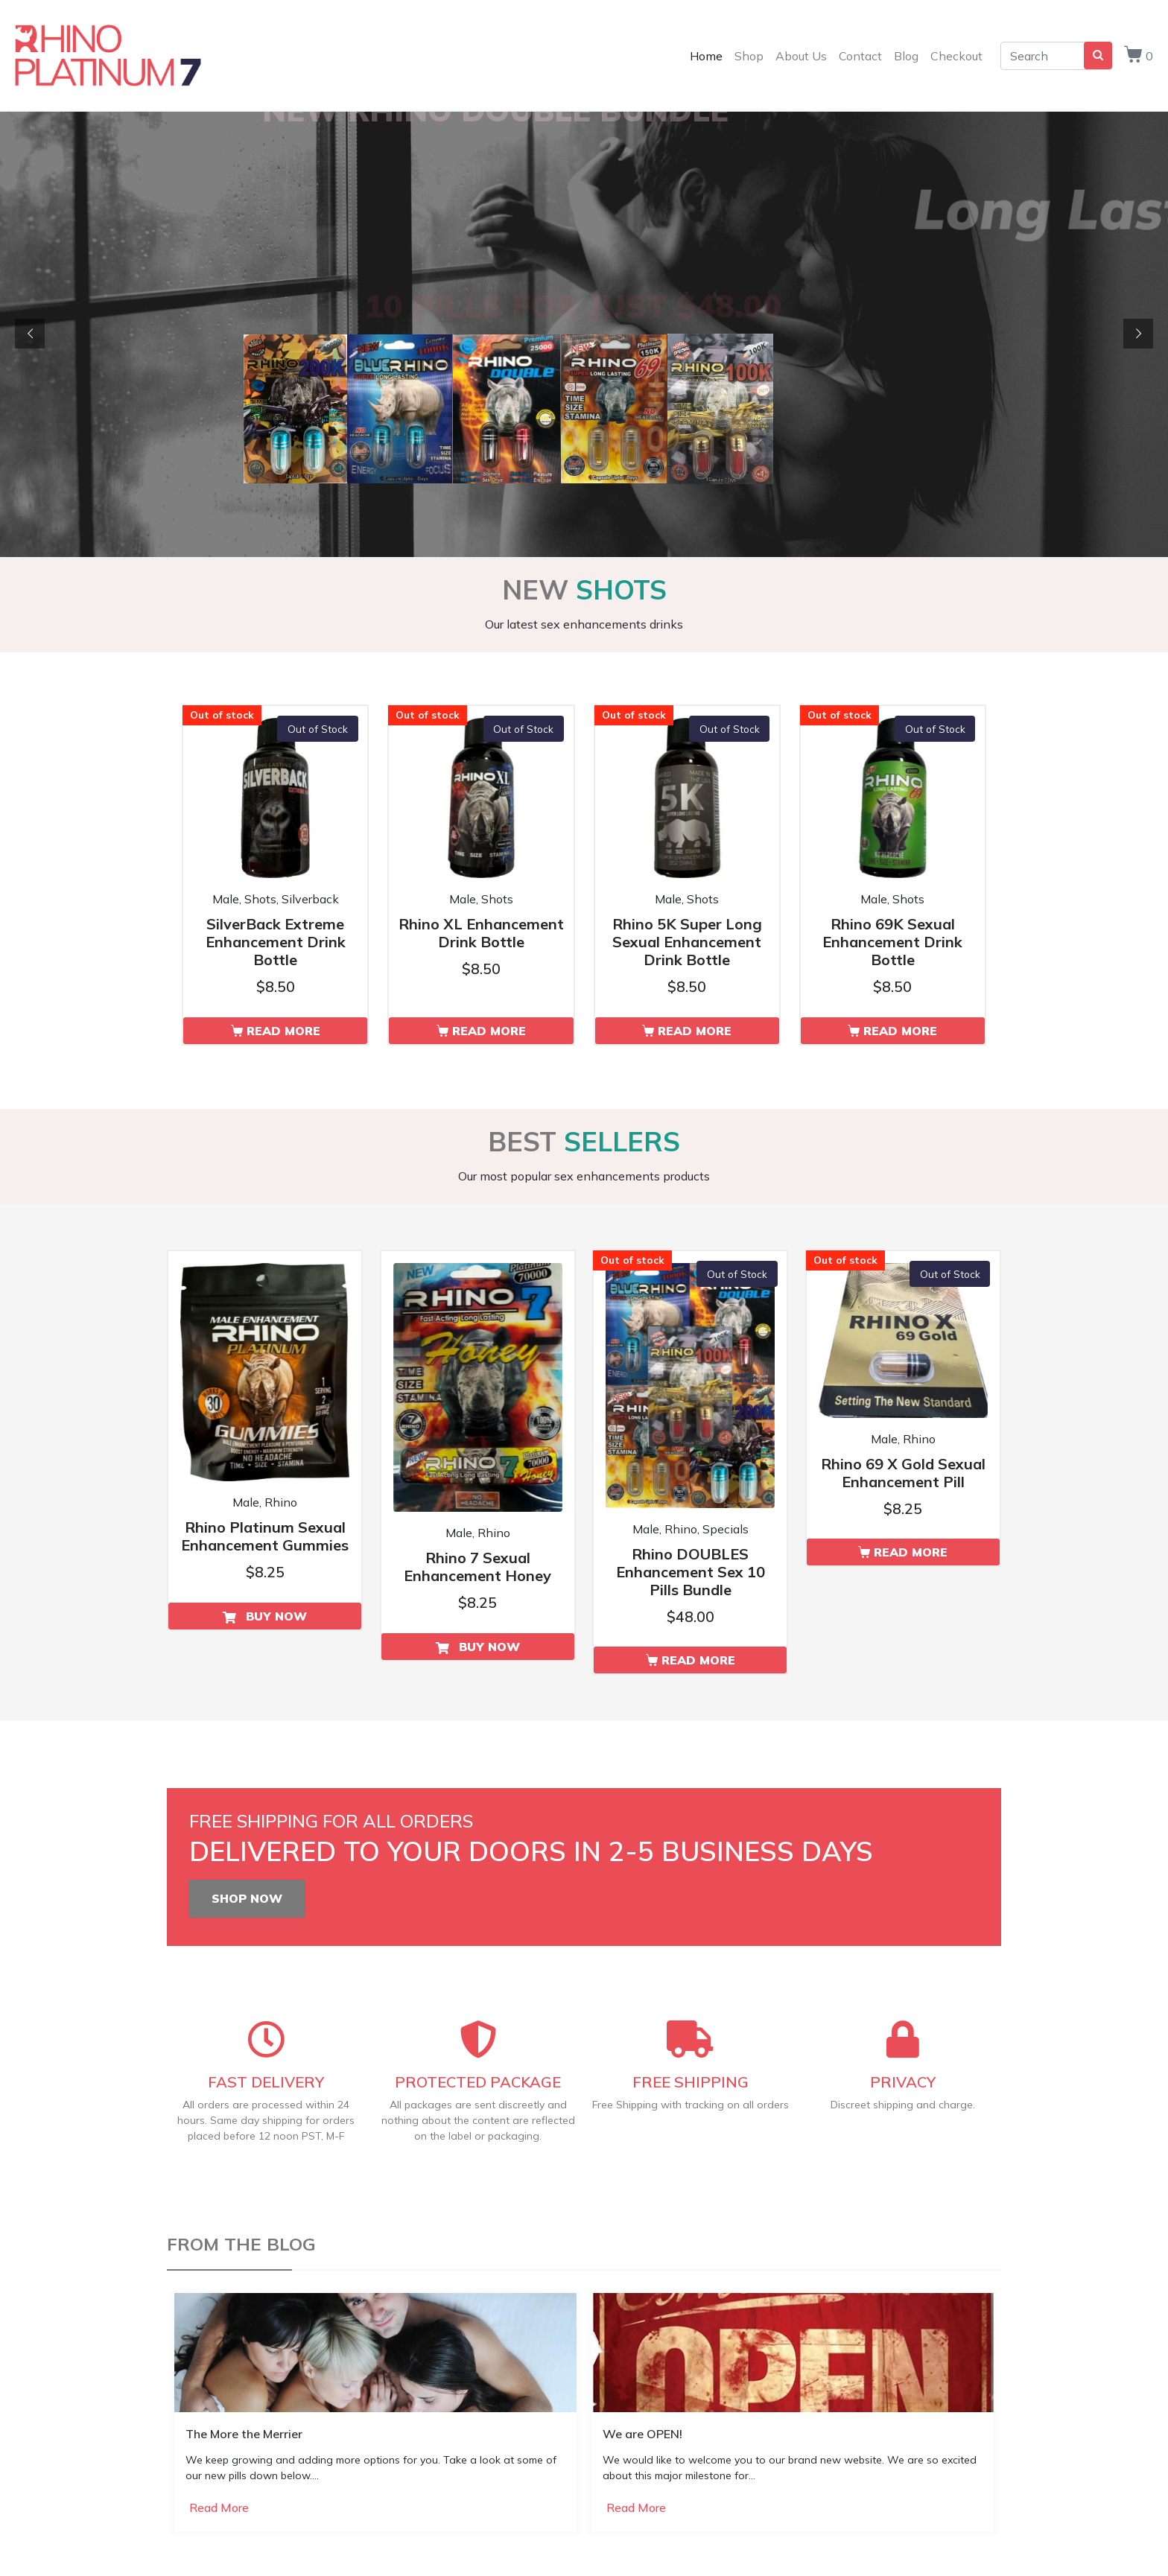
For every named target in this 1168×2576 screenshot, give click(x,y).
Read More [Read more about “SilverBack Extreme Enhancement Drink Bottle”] (283, 1030)
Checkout (956, 55)
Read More (219, 2507)
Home (706, 55)
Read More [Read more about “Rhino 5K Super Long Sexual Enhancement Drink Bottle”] (694, 1030)
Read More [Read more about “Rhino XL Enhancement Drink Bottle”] (489, 1030)
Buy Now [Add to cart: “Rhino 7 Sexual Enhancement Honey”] (489, 1646)
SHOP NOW (247, 1898)
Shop (749, 55)
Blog (906, 55)
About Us (801, 55)
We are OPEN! (642, 2433)
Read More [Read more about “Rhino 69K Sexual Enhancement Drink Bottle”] (900, 1030)
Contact (860, 55)
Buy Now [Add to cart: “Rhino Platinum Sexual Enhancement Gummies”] (276, 1616)
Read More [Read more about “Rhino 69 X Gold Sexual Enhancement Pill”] (911, 1552)
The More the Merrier (243, 2433)
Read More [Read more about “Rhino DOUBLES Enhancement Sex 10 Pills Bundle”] (698, 1660)
